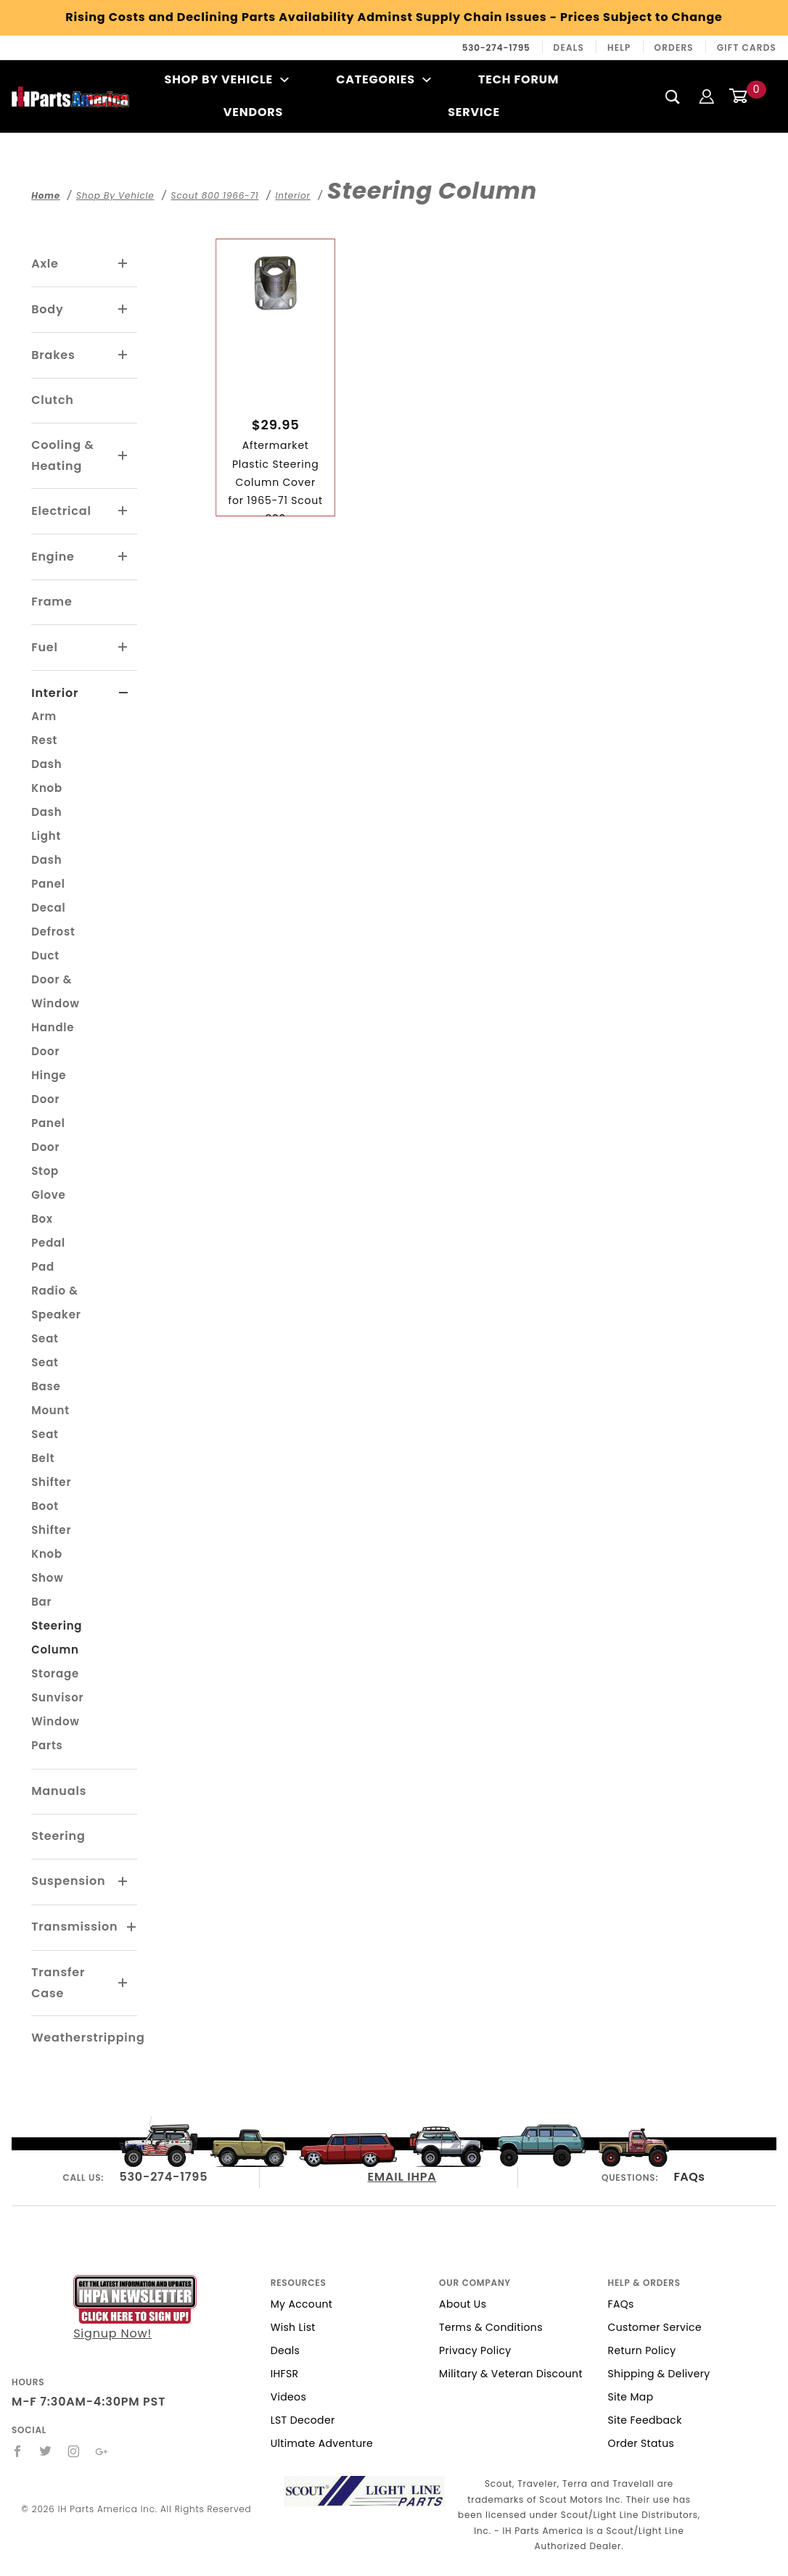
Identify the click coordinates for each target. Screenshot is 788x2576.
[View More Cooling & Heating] (123, 456)
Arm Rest (44, 728)
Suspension (68, 1881)
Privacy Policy (475, 2350)
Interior (54, 693)
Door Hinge (48, 1063)
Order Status (641, 2443)
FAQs (689, 2176)
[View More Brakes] (123, 355)
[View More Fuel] (123, 648)
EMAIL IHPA (401, 2176)
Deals (569, 47)
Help (619, 47)
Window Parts (55, 1733)
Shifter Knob (51, 1541)
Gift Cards (746, 47)
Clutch (52, 400)
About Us (462, 2304)
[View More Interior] (123, 693)
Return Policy (642, 2350)
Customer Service (655, 2327)
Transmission (74, 1926)
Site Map (631, 2397)
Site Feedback (645, 2420)
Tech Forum (518, 79)
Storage (55, 1673)
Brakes (53, 355)
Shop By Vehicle (227, 79)
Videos (288, 2397)
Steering (58, 1836)
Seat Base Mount (50, 1386)
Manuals (58, 1791)
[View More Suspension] (123, 1882)
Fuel (44, 647)
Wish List (293, 2327)
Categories (383, 79)
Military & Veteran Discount (511, 2373)
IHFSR (285, 2373)
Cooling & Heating (62, 455)
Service (474, 112)
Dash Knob (46, 776)
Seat (45, 1338)
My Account (302, 2304)
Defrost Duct (53, 943)
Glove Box (48, 1206)
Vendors (253, 112)
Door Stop (45, 1158)
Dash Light (46, 823)
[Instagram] (74, 2451)
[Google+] (102, 2451)
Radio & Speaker (56, 1302)
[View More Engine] (123, 557)
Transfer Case (58, 1983)
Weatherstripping (87, 2037)
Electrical (61, 511)
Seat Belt (45, 1446)
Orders (674, 47)
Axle (45, 263)
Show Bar (47, 1589)
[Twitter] (45, 2451)
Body (47, 309)
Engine (53, 556)
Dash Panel (48, 871)
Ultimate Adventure (322, 2443)
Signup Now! (135, 2308)
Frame (51, 601)
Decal (48, 907)
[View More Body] (123, 310)
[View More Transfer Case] (123, 1983)
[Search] (673, 96)
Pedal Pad (48, 1254)
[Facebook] (18, 2451)
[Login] (706, 96)
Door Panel (48, 1111)
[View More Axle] (123, 264)
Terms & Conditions (491, 2327)
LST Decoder (303, 2420)
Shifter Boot (51, 1494)
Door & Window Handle (55, 1003)
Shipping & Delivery (659, 2373)
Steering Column (56, 1637)
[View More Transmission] (132, 1928)
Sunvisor (57, 1697)
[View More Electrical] (123, 511)
